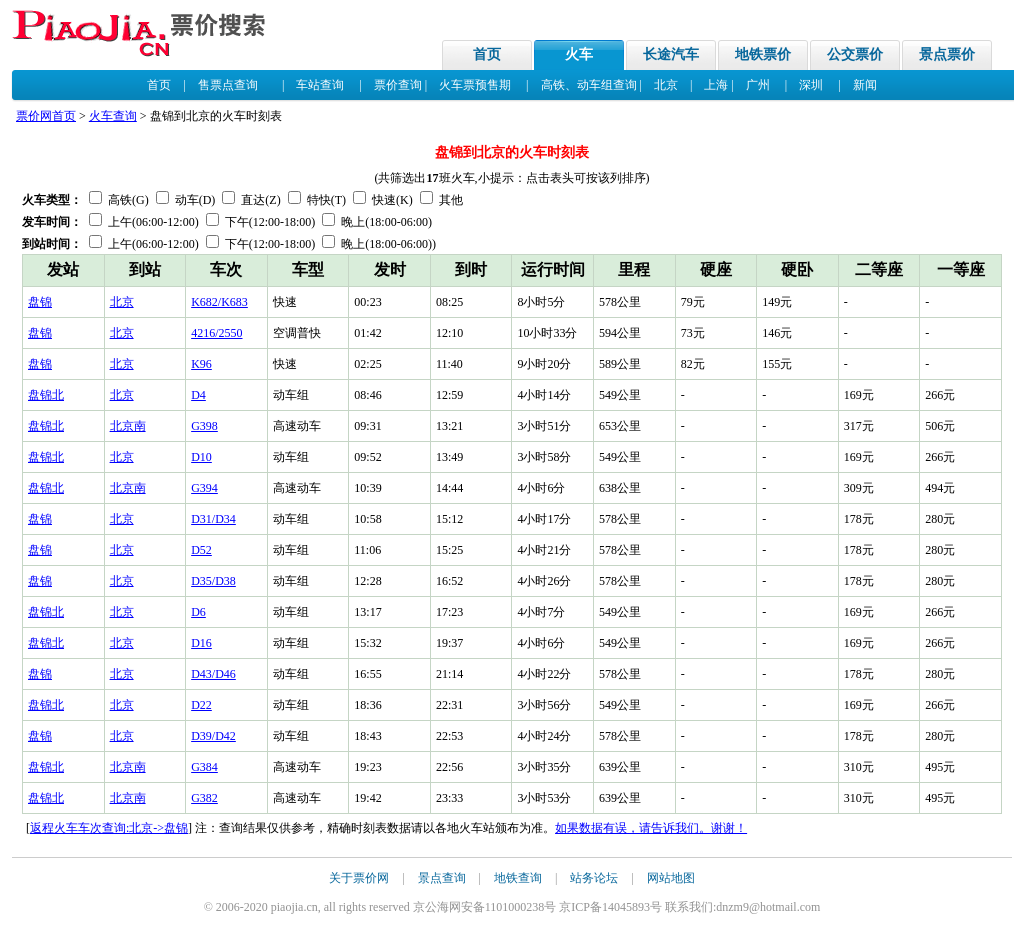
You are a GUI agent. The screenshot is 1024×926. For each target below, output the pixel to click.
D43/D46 (213, 674)
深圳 (811, 85)
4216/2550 (216, 333)
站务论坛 (594, 878)
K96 (201, 364)
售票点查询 (228, 85)
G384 (204, 767)
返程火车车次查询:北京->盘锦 (109, 828)
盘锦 (40, 302)
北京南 (128, 426)
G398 (204, 426)
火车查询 (113, 116)
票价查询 (398, 85)
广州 (758, 85)
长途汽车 (671, 54)
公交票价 (855, 54)
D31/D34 (213, 519)
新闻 (865, 85)
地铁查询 (518, 878)
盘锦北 (46, 395)
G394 (204, 488)
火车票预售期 (475, 85)
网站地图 (671, 878)
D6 (198, 612)
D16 (201, 643)
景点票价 (947, 54)
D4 (198, 395)
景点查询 (442, 878)
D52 (201, 550)
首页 (487, 54)
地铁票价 (763, 54)
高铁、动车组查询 (589, 85)
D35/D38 (213, 581)
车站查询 (320, 85)
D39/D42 (213, 736)
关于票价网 (359, 878)
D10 (201, 457)
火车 (579, 54)
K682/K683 (219, 302)
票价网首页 (46, 116)
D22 (201, 705)
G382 (204, 798)
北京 (666, 85)
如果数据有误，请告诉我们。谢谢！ (651, 828)
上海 (716, 85)
